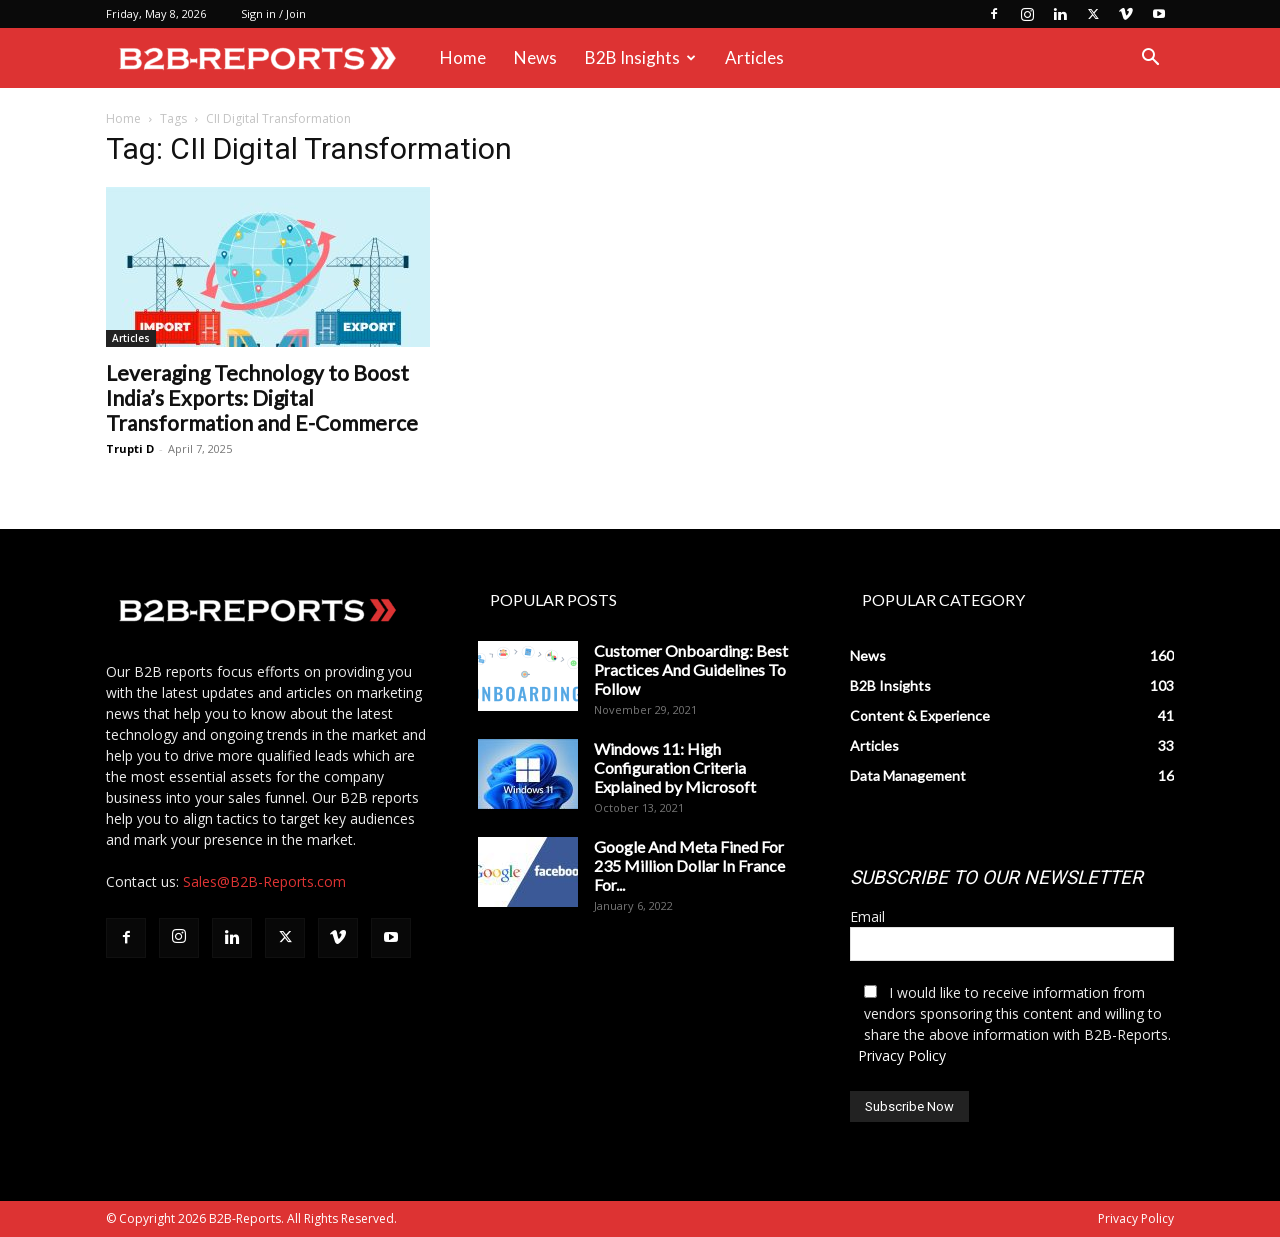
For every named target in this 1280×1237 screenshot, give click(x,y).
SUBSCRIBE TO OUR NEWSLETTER (996, 877)
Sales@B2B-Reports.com (264, 881)
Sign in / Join (273, 13)
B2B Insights (640, 57)
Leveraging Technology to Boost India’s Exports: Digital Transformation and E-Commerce (262, 397)
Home (463, 57)
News (535, 57)
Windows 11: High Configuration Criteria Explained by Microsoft (675, 767)
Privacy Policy (902, 1055)
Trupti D (130, 448)
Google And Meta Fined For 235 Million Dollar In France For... (689, 865)
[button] (1150, 59)
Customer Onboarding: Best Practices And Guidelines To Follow (691, 669)
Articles (754, 57)
